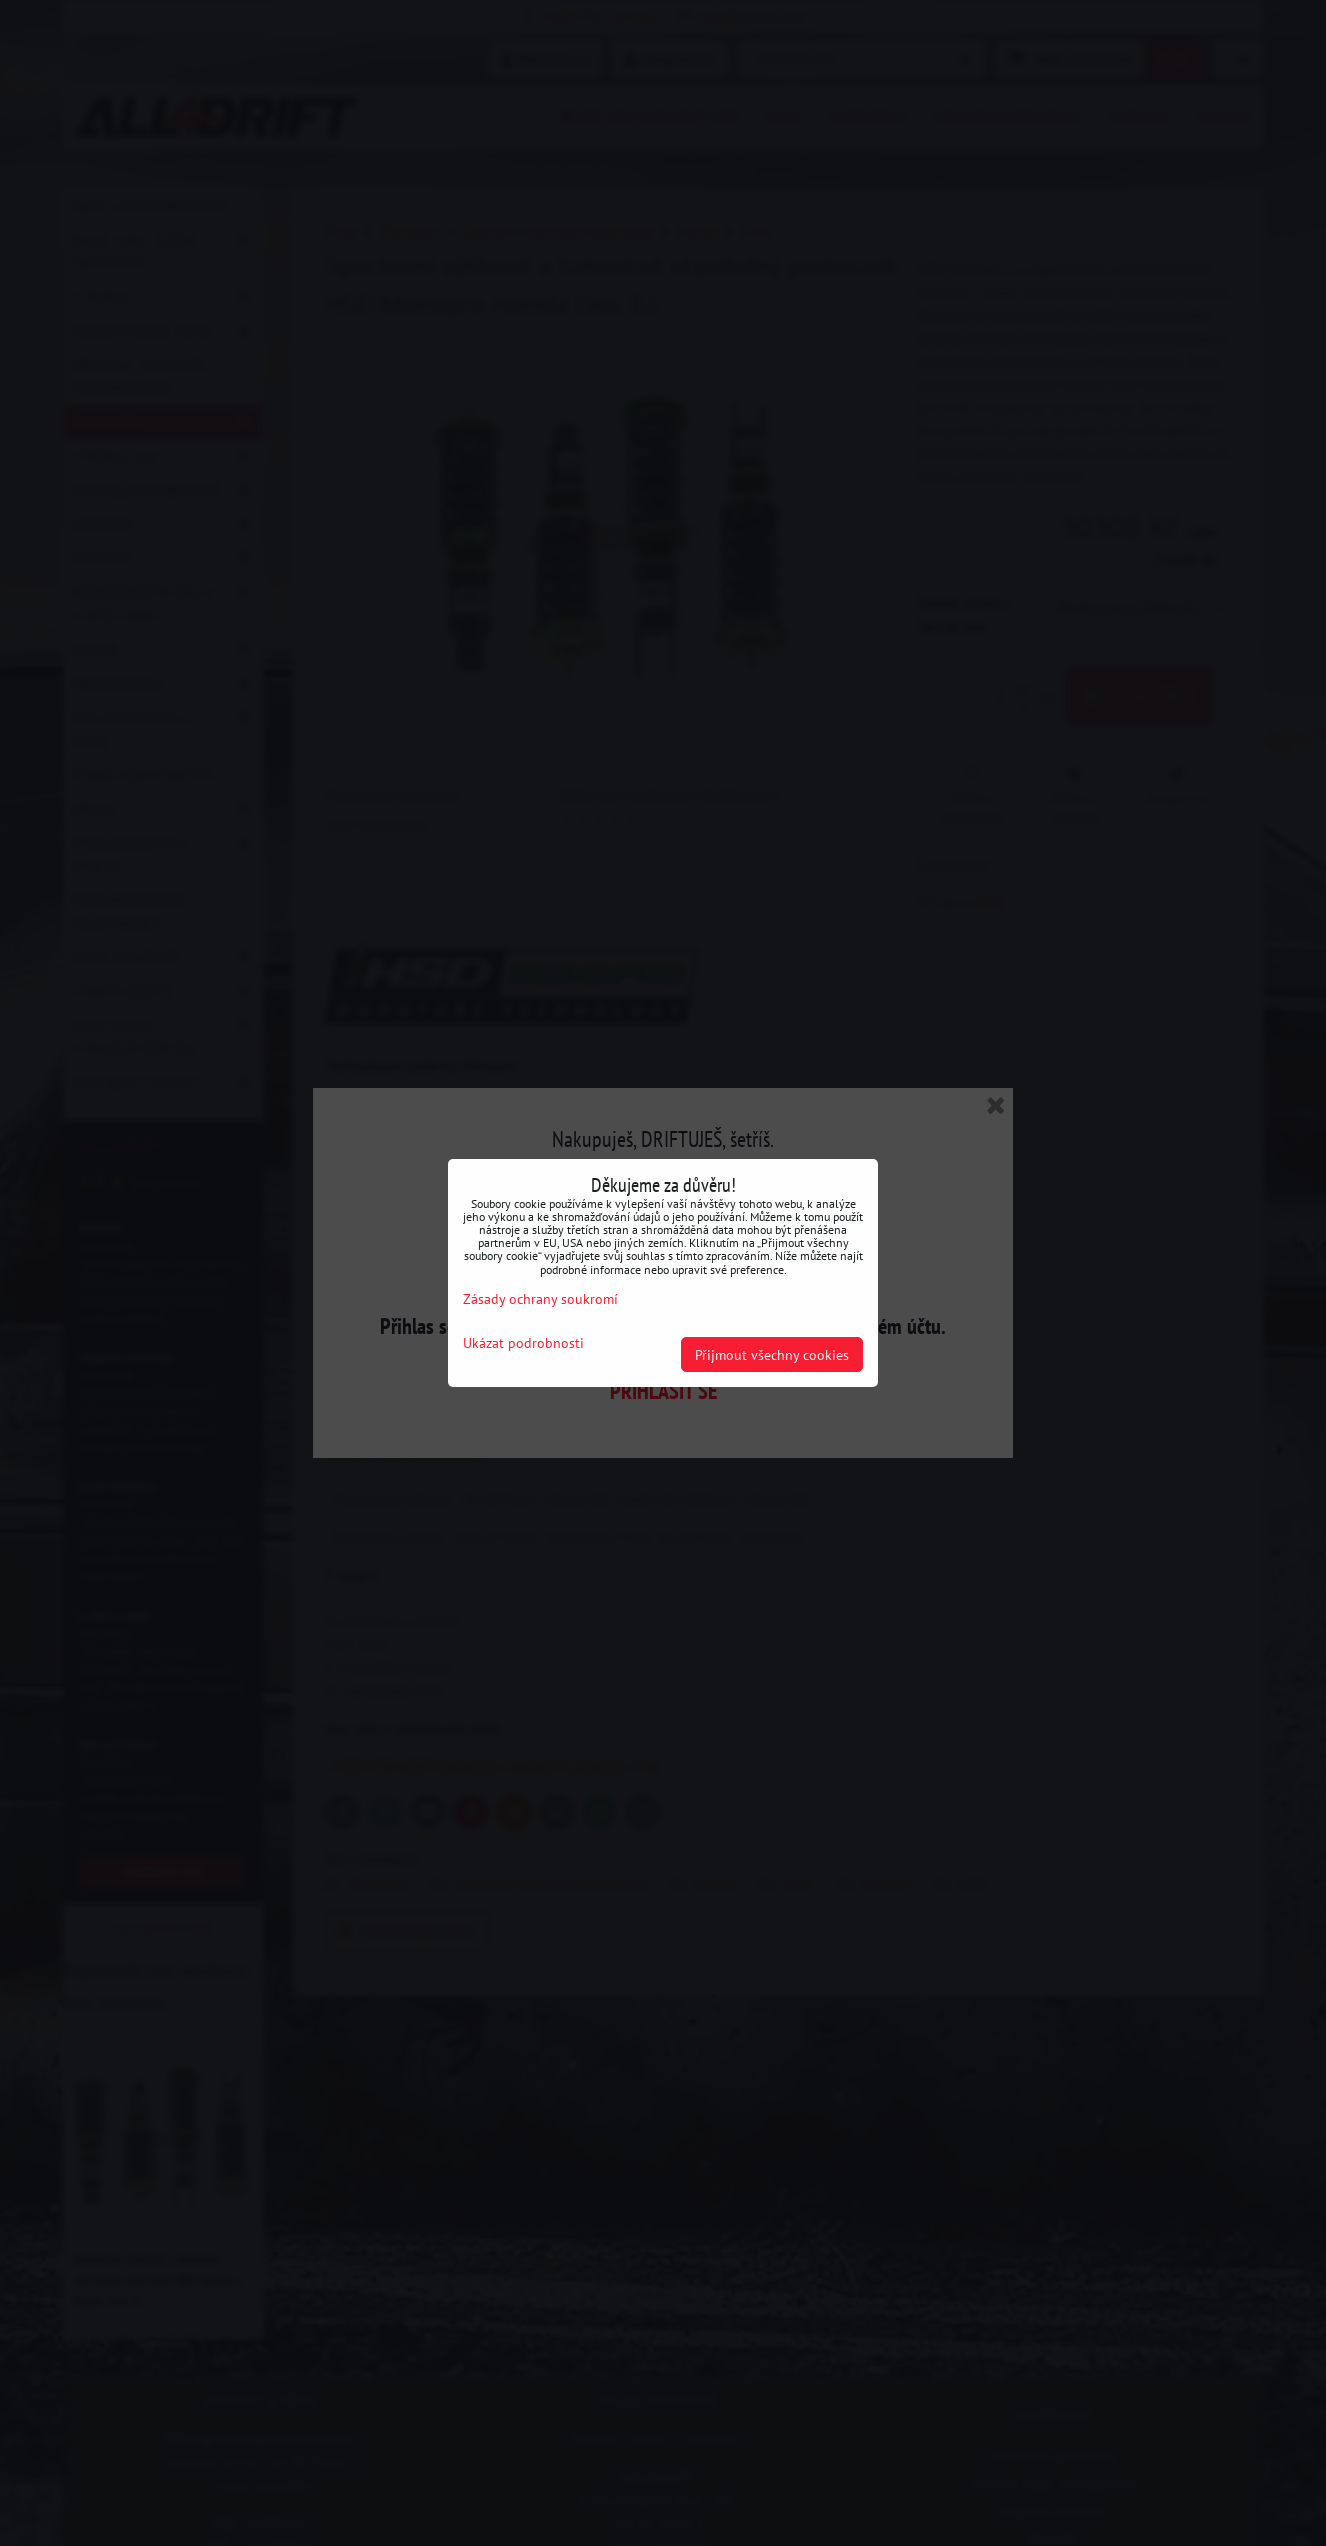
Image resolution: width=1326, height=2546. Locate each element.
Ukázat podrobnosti (523, 1343)
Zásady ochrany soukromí (540, 1298)
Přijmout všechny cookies (772, 1354)
